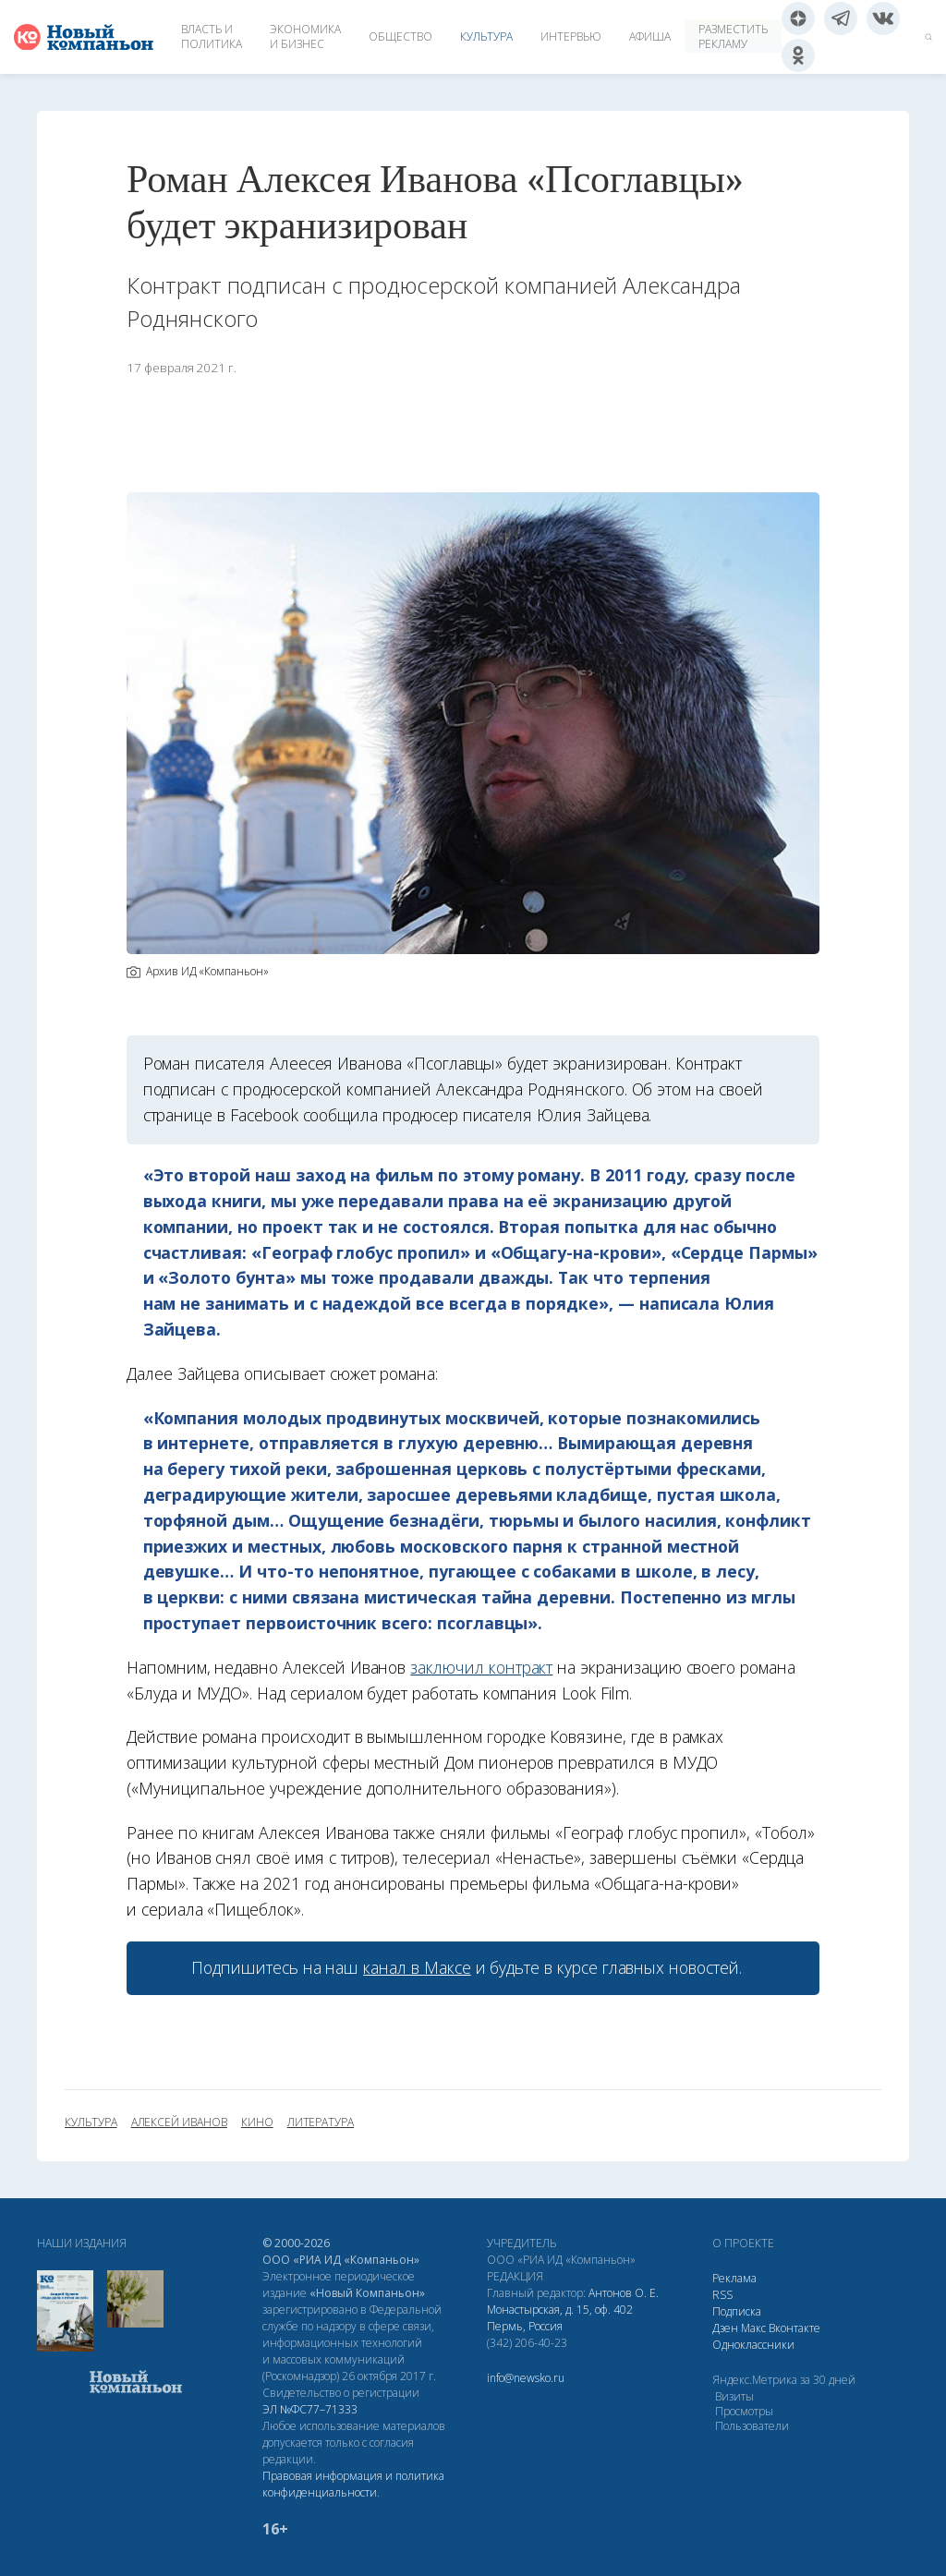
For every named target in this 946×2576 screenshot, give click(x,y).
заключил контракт (481, 1667)
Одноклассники (753, 2344)
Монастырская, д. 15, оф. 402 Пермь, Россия (560, 2318)
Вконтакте (794, 2328)
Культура (486, 36)
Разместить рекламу (733, 36)
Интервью (570, 36)
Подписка (736, 2311)
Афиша (650, 36)
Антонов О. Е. (623, 2293)
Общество (400, 36)
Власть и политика (211, 36)
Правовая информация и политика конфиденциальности (353, 2484)
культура (91, 2122)
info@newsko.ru (525, 2378)
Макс (753, 2328)
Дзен (725, 2328)
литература (320, 2122)
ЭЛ (310, 2409)
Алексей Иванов (179, 2122)
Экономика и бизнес (305, 36)
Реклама (734, 2278)
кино (257, 2122)
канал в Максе (416, 1967)
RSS (722, 2295)
